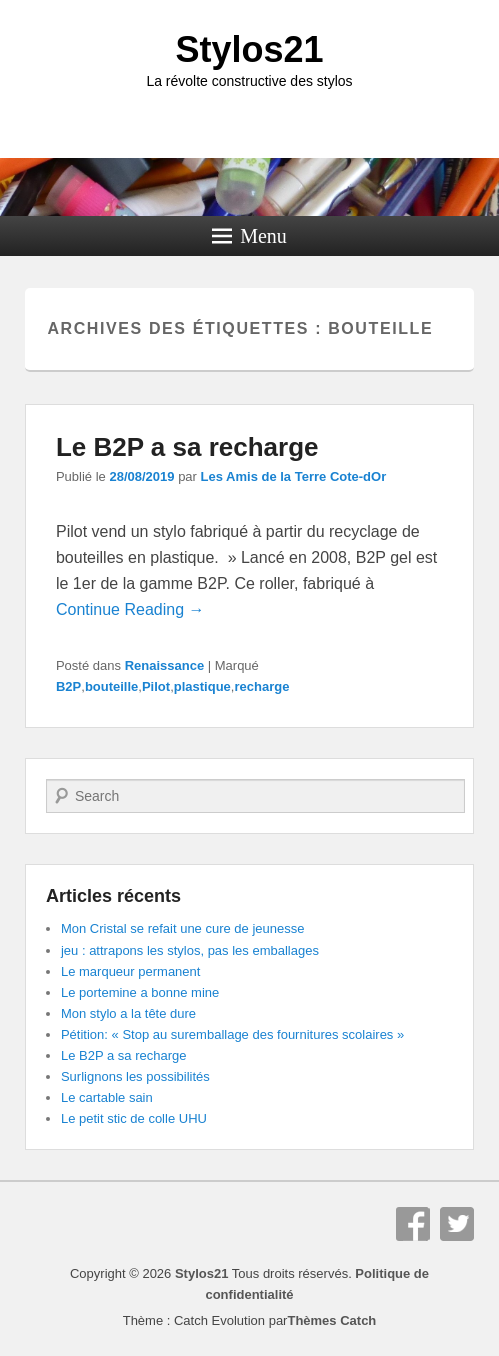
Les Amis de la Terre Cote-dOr (294, 476)
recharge (261, 686)
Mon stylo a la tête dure (128, 1013)
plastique (202, 686)
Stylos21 (249, 49)
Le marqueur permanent (130, 971)
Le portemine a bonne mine (140, 992)
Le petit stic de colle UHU (134, 1118)
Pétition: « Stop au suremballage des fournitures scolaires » (232, 1034)
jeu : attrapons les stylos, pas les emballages (190, 950)
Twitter (457, 1224)
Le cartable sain (107, 1097)
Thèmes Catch (331, 1320)
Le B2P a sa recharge (187, 447)
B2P (68, 686)
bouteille (111, 686)
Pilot (156, 686)
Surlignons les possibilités (135, 1076)
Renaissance (165, 665)
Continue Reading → (130, 609)
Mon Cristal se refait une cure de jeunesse (183, 928)
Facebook (413, 1224)
